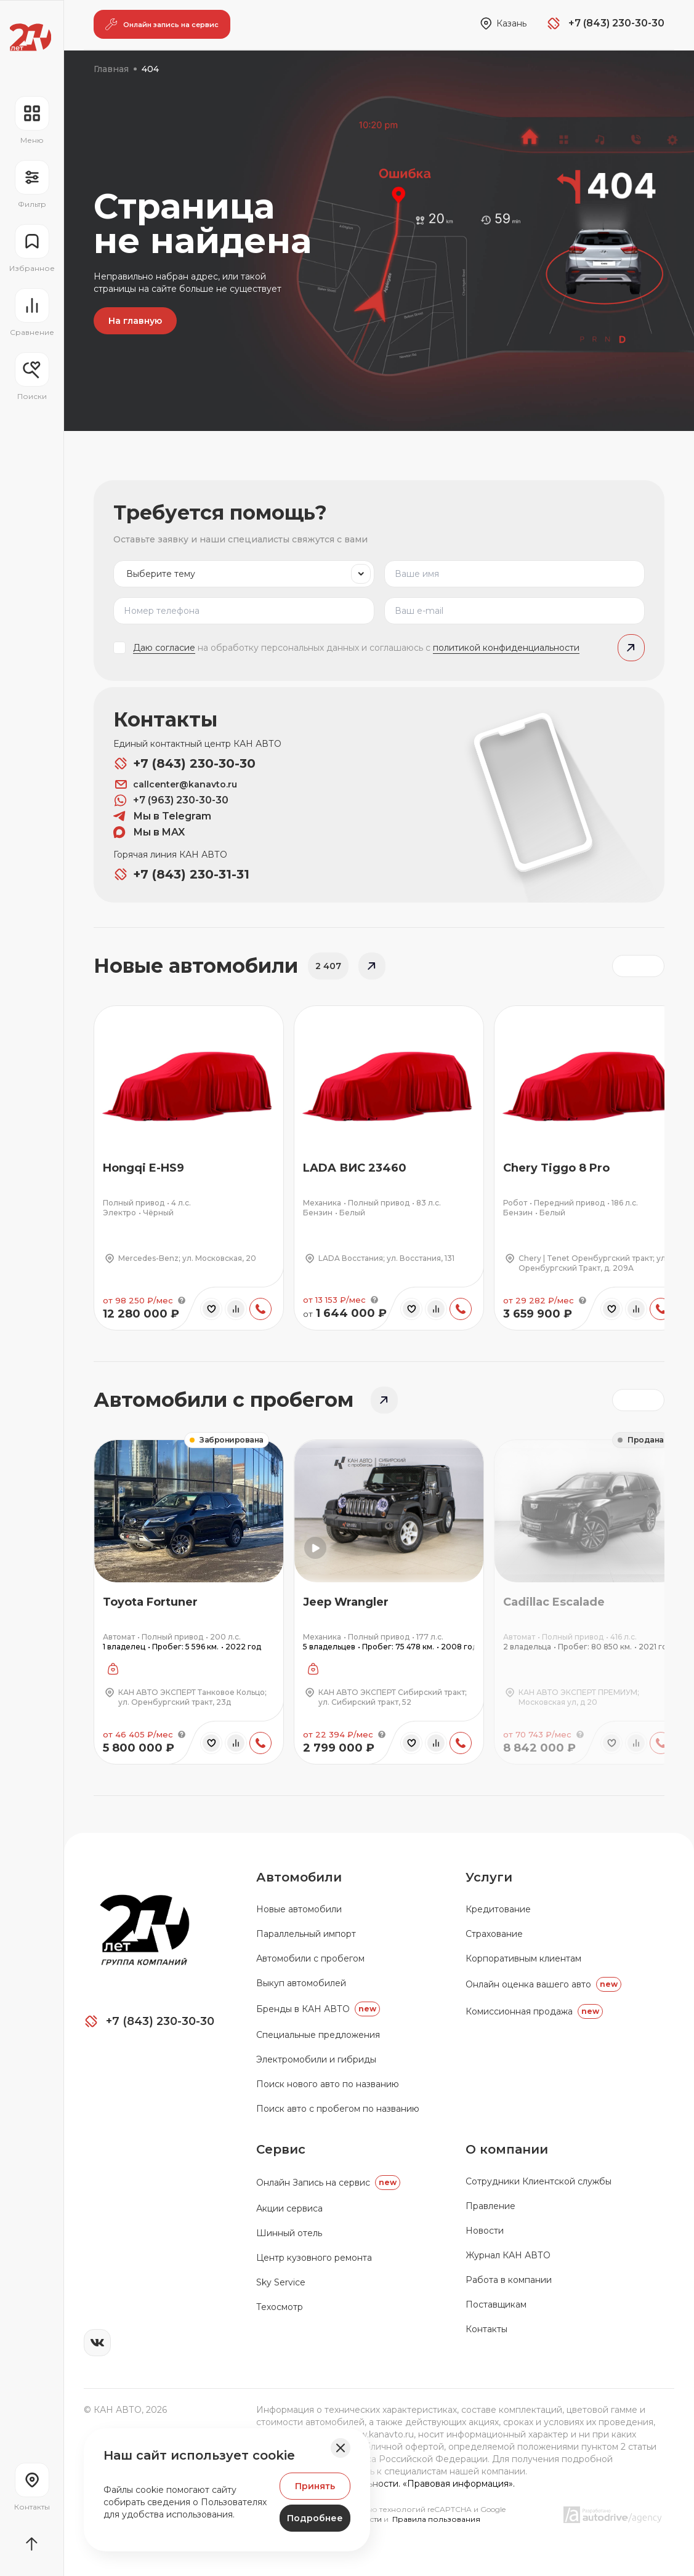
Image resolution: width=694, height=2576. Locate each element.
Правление (490, 2206)
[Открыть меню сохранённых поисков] (32, 376)
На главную (135, 320)
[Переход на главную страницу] (30, 37)
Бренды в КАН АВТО (318, 2009)
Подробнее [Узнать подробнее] (315, 2518)
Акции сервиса (289, 2208)
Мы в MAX (149, 832)
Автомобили (299, 1877)
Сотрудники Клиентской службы (538, 2181)
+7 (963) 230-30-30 (170, 800)
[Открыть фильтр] (32, 184)
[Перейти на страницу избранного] (32, 248)
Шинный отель (289, 2233)
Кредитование (498, 1909)
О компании (507, 2149)
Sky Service (280, 2282)
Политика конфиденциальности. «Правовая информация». (385, 2483)
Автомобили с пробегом (310, 1958)
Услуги (489, 1877)
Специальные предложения (318, 2034)
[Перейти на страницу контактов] (32, 2487)
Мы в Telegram (162, 816)
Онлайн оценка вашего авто (543, 1984)
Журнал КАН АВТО (508, 2255)
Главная (111, 68)
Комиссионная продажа (534, 2011)
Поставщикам (496, 2304)
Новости (485, 2230)
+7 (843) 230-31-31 (181, 874)
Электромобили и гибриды (316, 2059)
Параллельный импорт (306, 1933)
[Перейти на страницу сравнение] (32, 312)
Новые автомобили (299, 1909)
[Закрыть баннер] (340, 2448)
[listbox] (243, 573)
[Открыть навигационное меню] (32, 120)
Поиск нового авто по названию (327, 2084)
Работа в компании (509, 2279)
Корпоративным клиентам (523, 1958)
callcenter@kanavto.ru (175, 784)
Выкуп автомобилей (301, 1983)
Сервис (280, 2149)
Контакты (486, 2329)
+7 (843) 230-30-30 (184, 763)
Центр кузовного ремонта (314, 2257)
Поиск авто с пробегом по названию (337, 2108)
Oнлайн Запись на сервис (328, 2182)
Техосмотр (279, 2306)
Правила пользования (436, 2519)
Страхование (494, 1933)
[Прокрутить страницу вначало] (32, 2544)
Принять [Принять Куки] (315, 2486)
